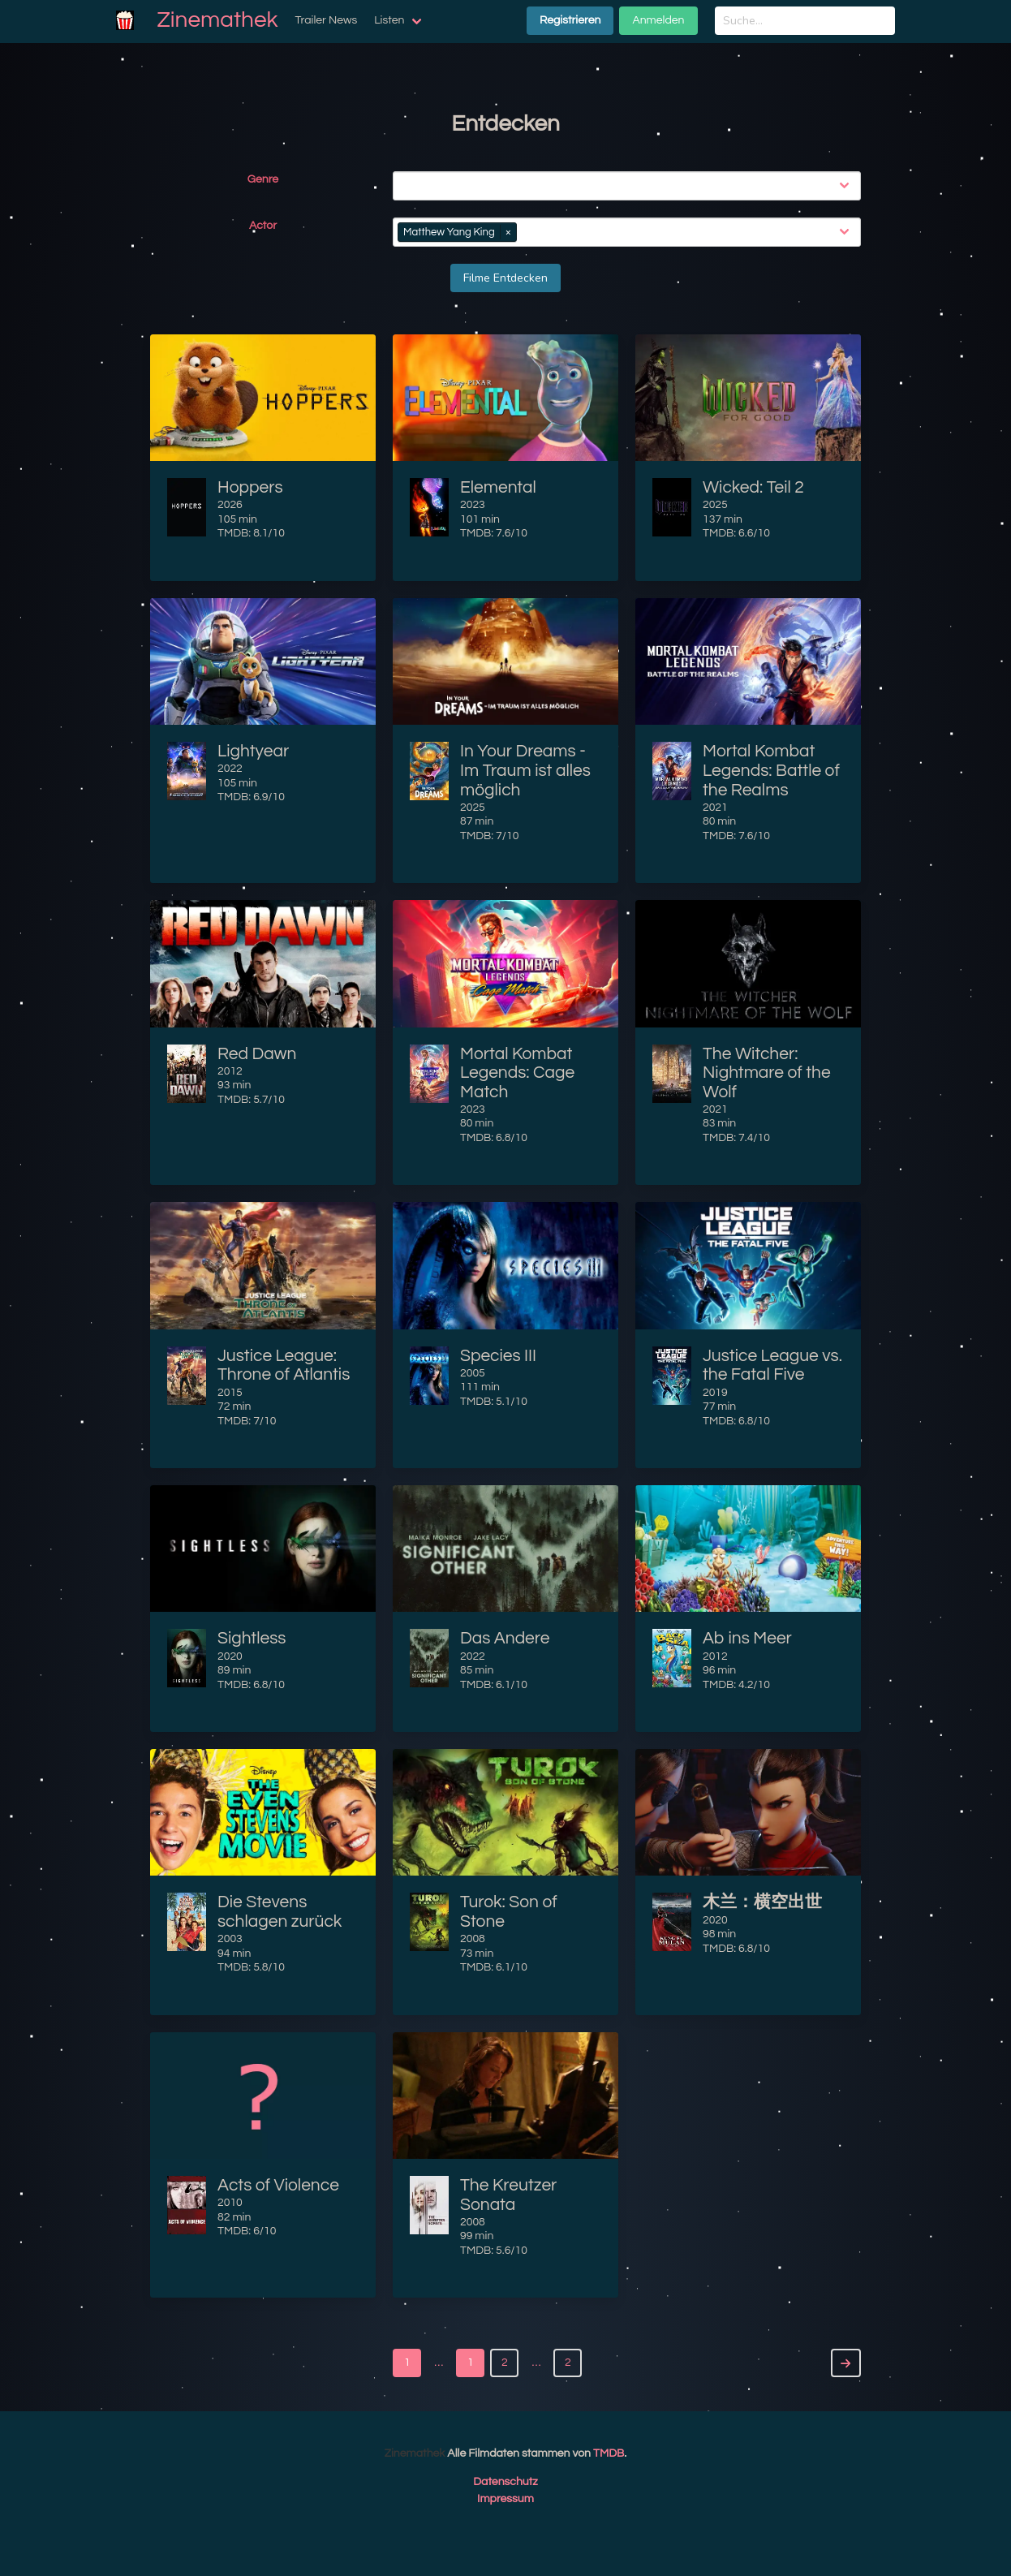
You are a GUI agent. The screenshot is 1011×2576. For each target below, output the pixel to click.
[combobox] (630, 186)
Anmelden (658, 20)
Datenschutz (505, 2482)
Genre (262, 179)
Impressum (505, 2499)
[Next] (846, 2363)
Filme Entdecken (505, 278)
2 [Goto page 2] (568, 2362)
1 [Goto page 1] (407, 2362)
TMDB (608, 2453)
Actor (263, 225)
